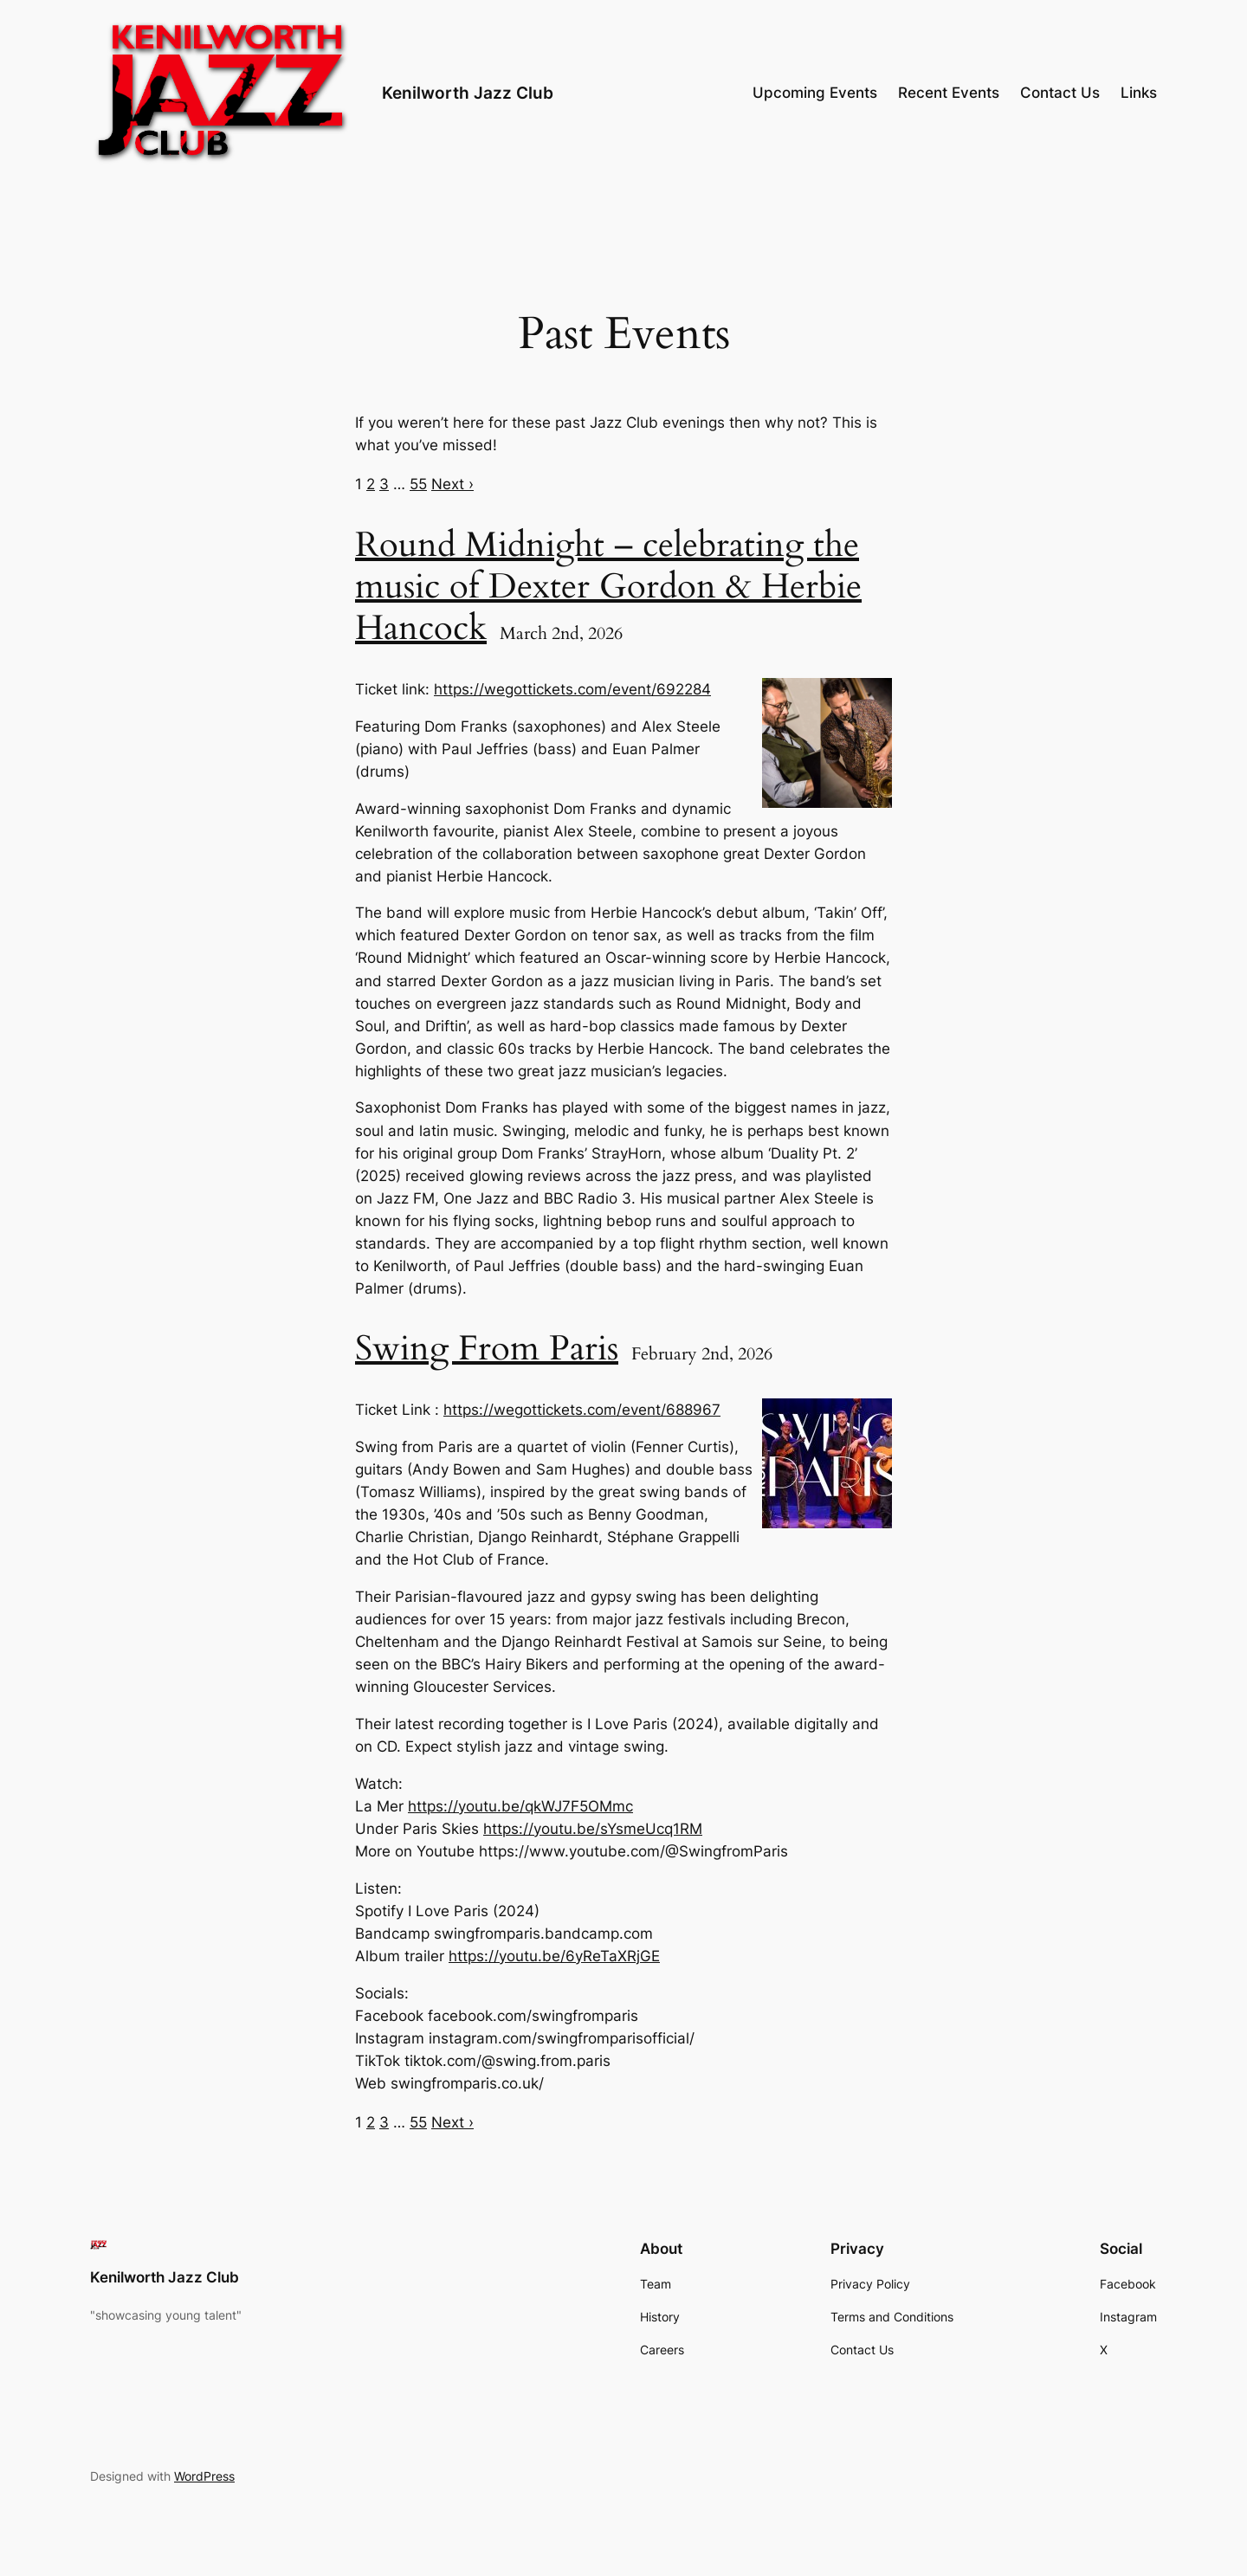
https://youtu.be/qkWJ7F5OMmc (520, 1806)
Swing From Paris (486, 1348)
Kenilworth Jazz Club (467, 92)
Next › (452, 484)
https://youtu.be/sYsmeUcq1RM (592, 1828)
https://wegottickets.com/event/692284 (572, 689)
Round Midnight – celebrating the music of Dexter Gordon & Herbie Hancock (608, 586)
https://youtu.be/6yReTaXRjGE (554, 1956)
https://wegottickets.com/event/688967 (581, 1409)
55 (418, 484)
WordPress (204, 2476)
